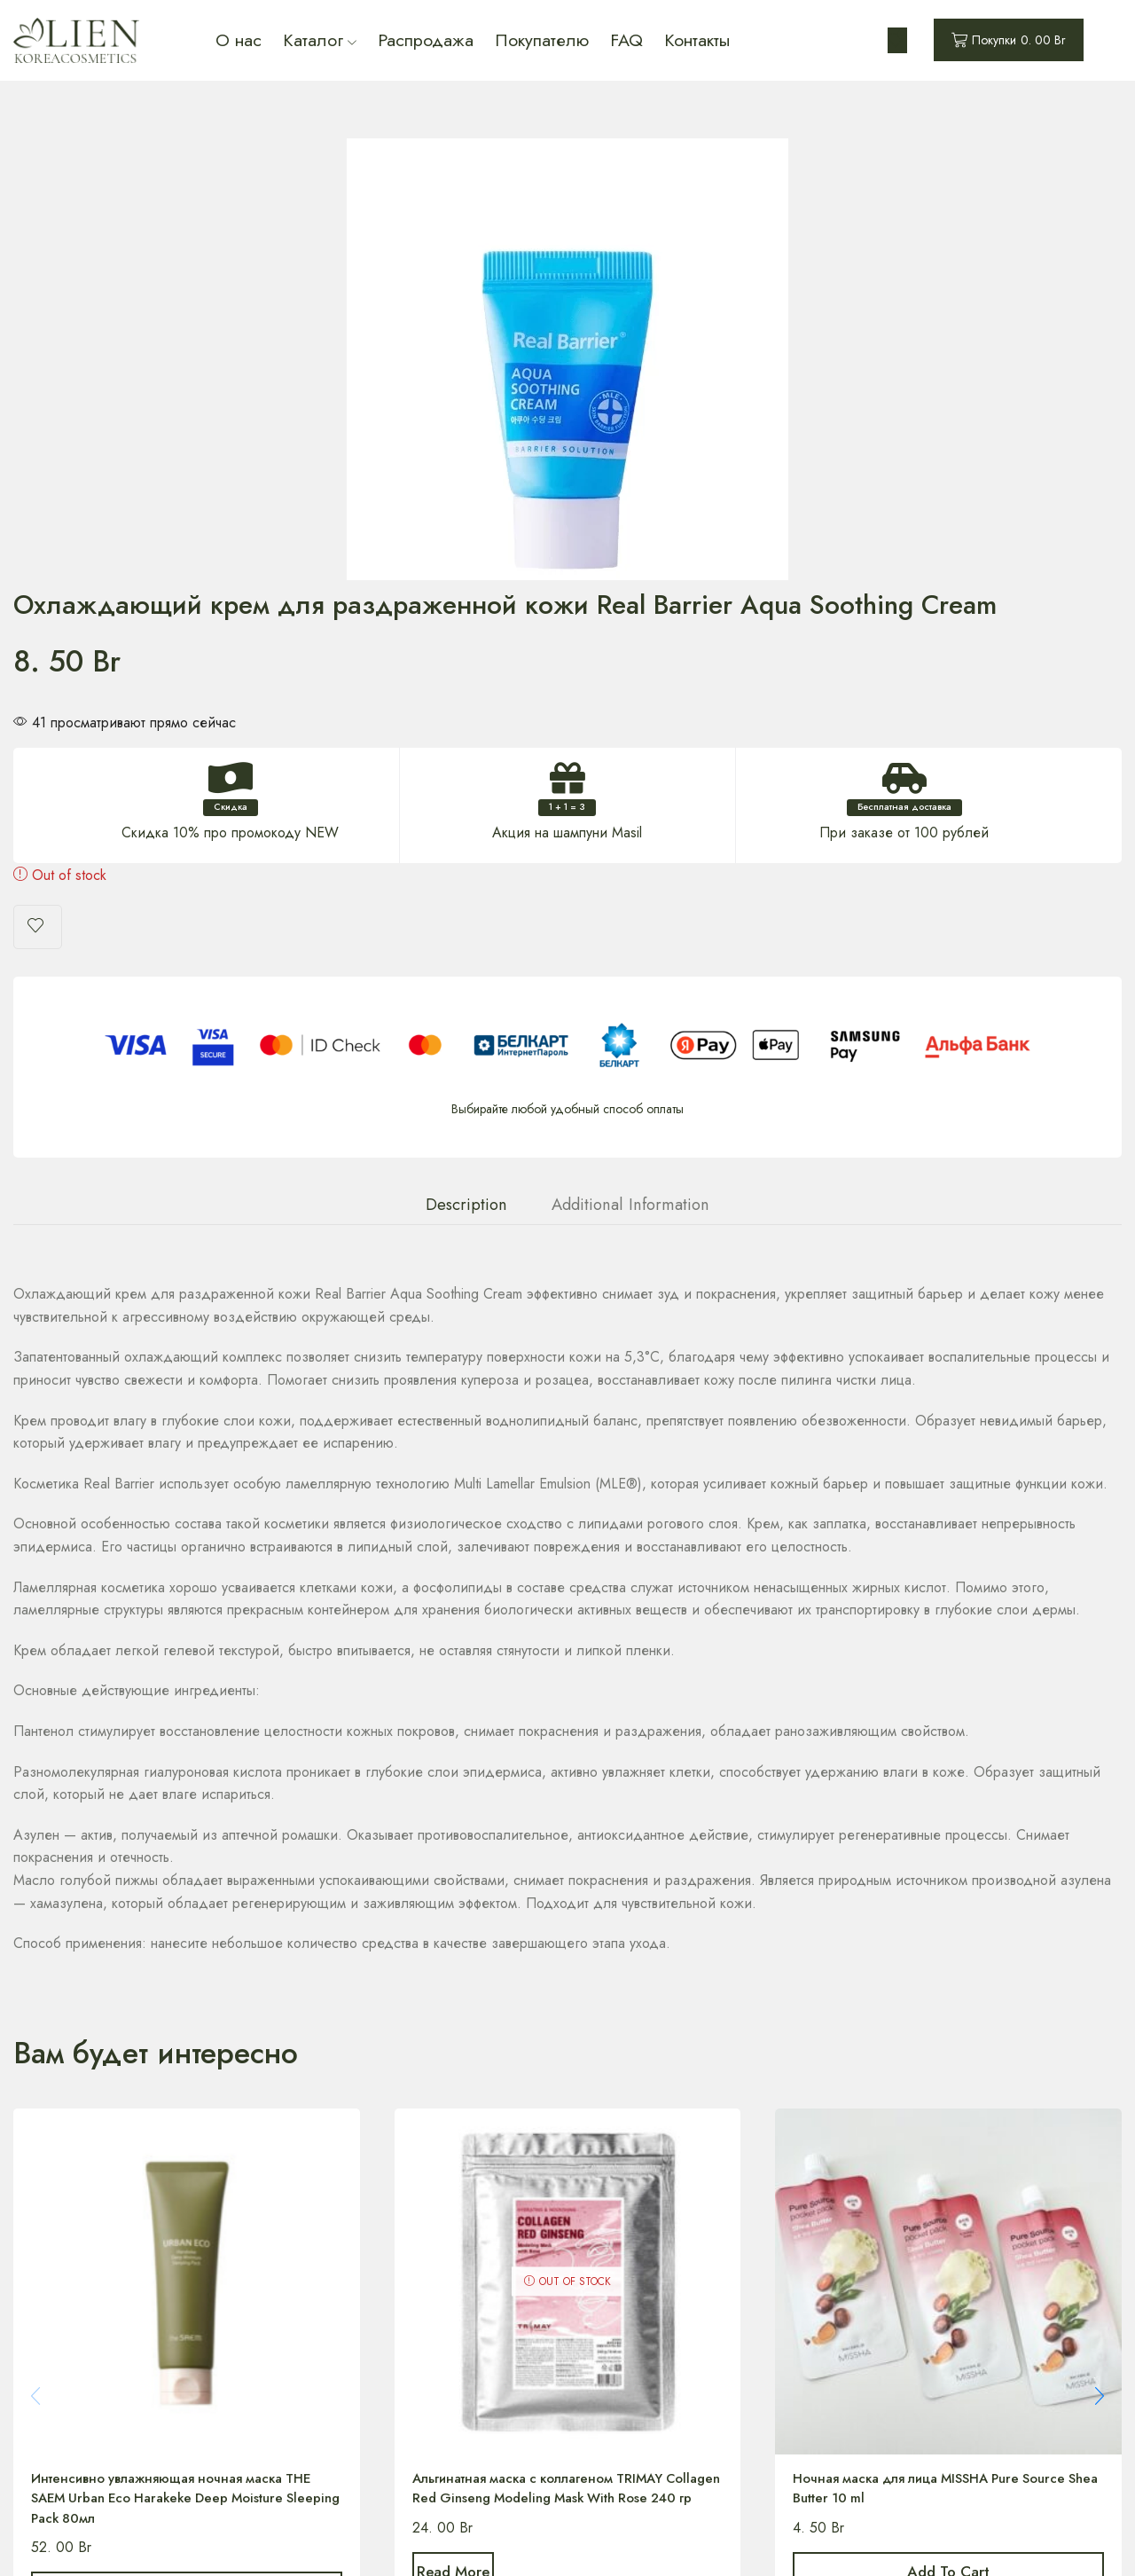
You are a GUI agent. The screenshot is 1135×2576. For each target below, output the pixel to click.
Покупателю (542, 39)
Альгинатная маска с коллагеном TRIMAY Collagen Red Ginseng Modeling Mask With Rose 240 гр (554, 2017)
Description (466, 721)
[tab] (466, 721)
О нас (238, 39)
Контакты (697, 39)
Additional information (630, 721)
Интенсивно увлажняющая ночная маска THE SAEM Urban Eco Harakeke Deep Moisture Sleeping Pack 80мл (183, 2017)
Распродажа (426, 39)
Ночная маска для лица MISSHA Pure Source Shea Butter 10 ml (942, 2007)
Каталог (319, 39)
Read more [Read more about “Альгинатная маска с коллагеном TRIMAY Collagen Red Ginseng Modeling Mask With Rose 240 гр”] (477, 2115)
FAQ (626, 39)
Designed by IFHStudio (764, 2540)
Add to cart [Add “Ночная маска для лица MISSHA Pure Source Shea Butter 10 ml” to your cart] (948, 2094)
